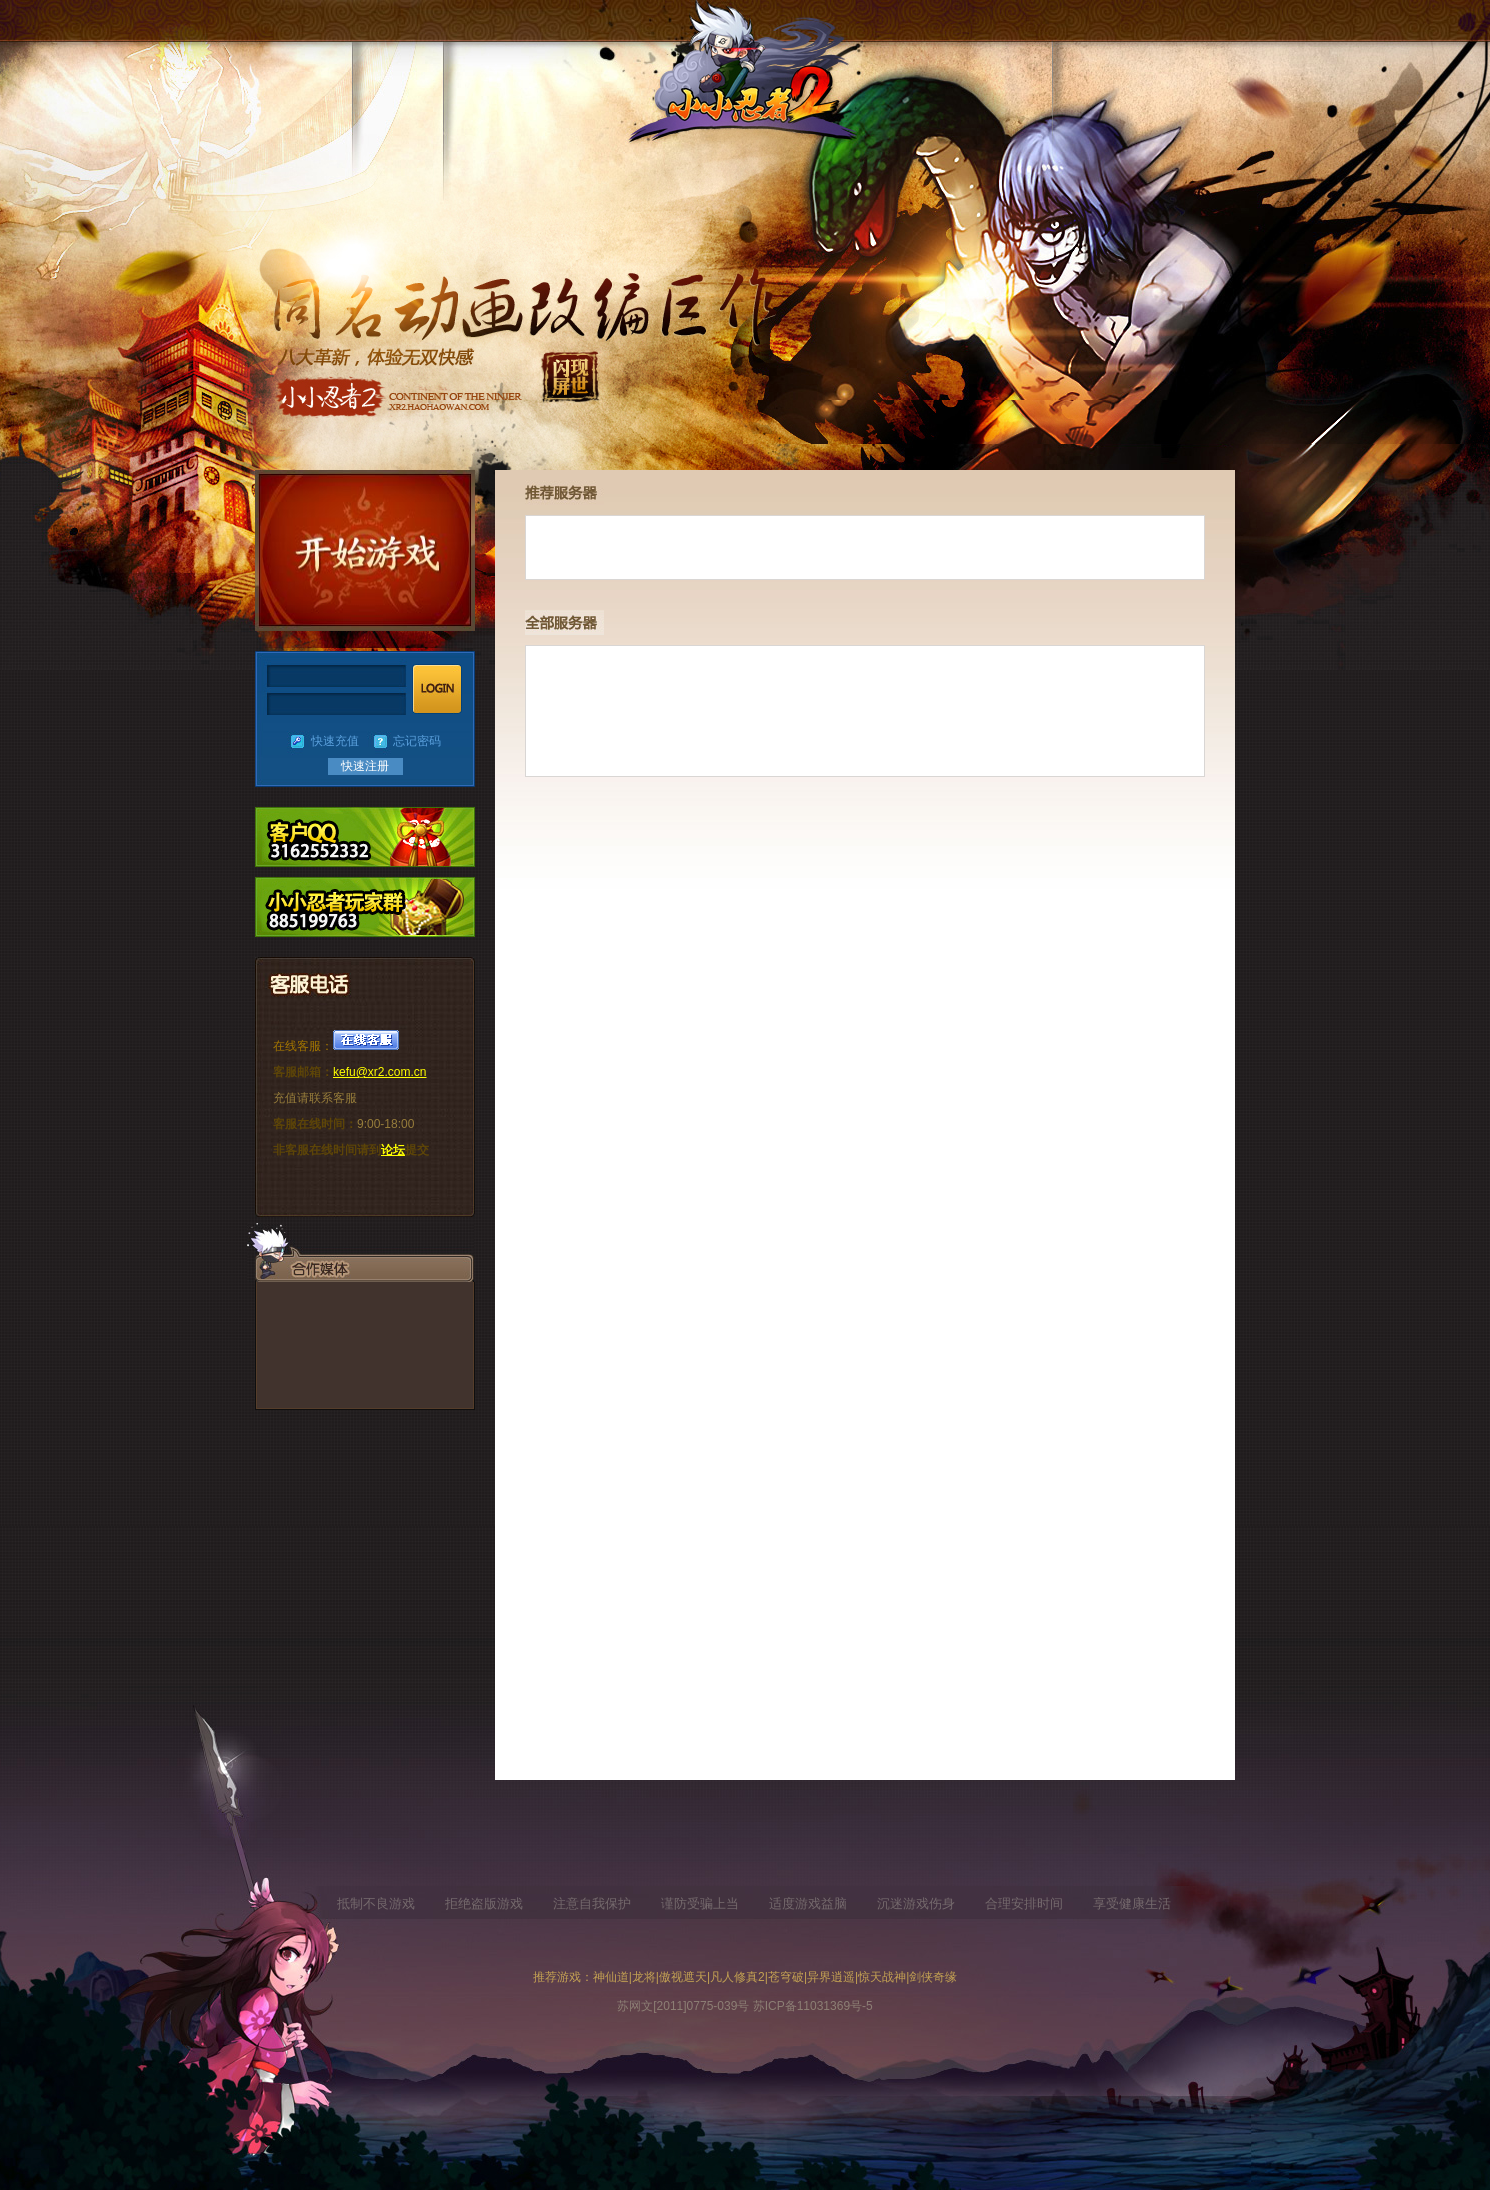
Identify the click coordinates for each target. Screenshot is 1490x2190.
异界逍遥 (831, 1977)
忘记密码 (417, 741)
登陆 (437, 689)
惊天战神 (882, 1977)
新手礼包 (365, 837)
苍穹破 (786, 1977)
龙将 (644, 1977)
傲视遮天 (683, 1977)
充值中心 (365, 907)
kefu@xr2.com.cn (380, 1072)
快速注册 (365, 766)
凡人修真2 (737, 1977)
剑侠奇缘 (933, 1977)
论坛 (393, 1150)
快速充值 (335, 741)
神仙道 (611, 1977)
